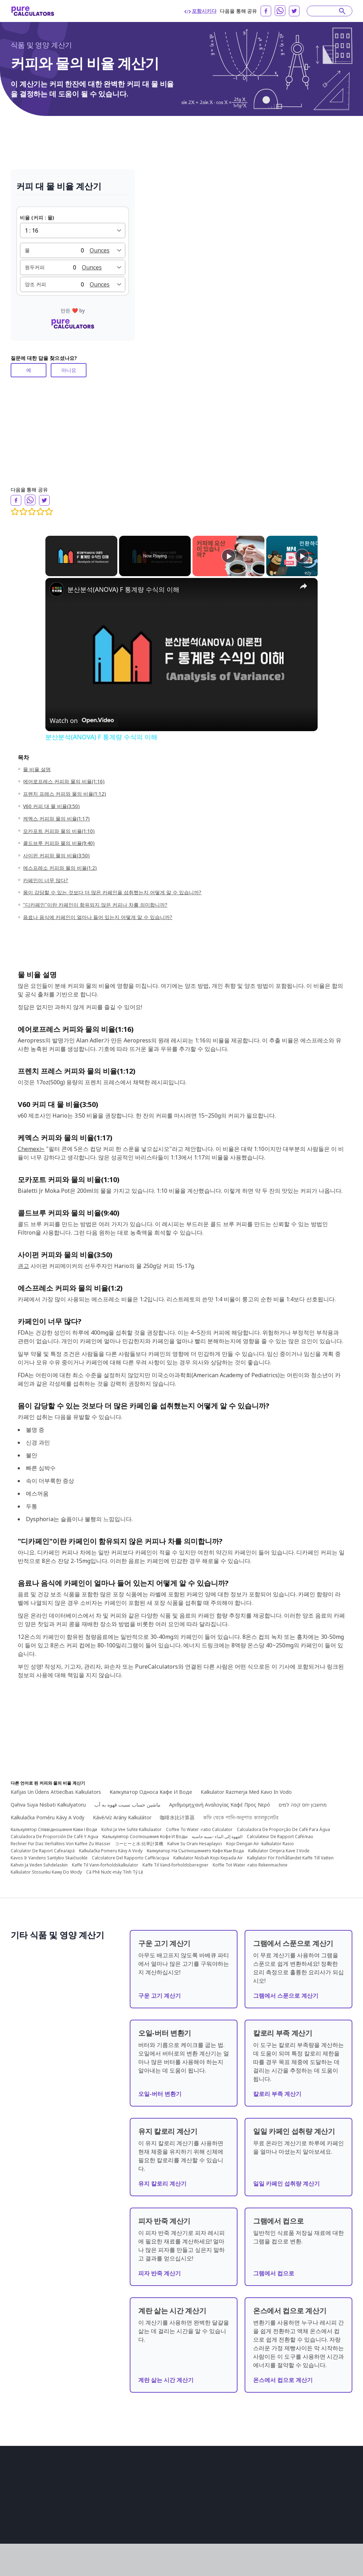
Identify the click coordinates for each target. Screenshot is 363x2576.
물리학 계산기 (113, 2525)
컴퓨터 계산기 (113, 2535)
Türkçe (336, 2485)
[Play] (229, 556)
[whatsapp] (280, 10)
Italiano (327, 2505)
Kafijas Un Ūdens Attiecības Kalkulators (56, 1786)
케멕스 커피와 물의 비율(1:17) (56, 818)
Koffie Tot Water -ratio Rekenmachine (250, 1859)
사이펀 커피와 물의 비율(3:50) (56, 855)
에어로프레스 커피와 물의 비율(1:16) (64, 781)
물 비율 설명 (37, 769)
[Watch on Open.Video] (81, 720)
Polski (301, 2525)
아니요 (68, 370)
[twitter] (294, 11)
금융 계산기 (111, 2495)
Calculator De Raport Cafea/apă (43, 1845)
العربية (251, 2485)
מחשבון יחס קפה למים (303, 1799)
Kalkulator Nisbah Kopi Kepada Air (208, 1852)
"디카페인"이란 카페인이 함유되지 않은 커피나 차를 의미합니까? (95, 904)
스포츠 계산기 (180, 2525)
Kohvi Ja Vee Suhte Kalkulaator (131, 1824)
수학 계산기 (111, 2515)
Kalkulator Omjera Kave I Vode (278, 1845)
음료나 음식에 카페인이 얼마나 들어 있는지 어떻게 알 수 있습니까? (97, 917)
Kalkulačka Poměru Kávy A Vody (47, 1811)
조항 (15, 2517)
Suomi (313, 2515)
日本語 (316, 2485)
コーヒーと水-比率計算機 (139, 1838)
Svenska (292, 2515)
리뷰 (15, 2527)
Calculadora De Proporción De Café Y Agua (54, 1831)
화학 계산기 (178, 2475)
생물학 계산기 (113, 2475)
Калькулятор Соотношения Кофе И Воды (145, 1831)
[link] (57, 589)
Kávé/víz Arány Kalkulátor (122, 1811)
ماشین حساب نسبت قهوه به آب (127, 1799)
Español (302, 2475)
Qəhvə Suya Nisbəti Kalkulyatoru (48, 1799)
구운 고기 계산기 (159, 1990)
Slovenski (318, 2535)
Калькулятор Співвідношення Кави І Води (54, 1824)
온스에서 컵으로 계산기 (283, 2374)
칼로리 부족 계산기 (277, 2088)
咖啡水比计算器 (177, 1811)
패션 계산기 (178, 2535)
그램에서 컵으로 (273, 2267)
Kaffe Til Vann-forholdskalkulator (105, 1859)
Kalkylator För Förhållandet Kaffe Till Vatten (290, 1852)
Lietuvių (305, 2505)
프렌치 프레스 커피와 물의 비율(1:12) (64, 793)
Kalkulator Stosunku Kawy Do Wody (46, 1866)
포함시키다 (200, 10)
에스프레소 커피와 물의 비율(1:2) (60, 867)
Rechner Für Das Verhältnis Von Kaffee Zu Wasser (61, 1838)
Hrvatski (282, 2505)
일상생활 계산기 (182, 2505)
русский (326, 2475)
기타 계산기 (178, 2515)
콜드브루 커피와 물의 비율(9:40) (59, 843)
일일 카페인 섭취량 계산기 (286, 2178)
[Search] (326, 11)
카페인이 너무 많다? (45, 880)
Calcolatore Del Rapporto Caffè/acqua (130, 1852)
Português (277, 2475)
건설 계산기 (111, 2485)
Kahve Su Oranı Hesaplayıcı (194, 1838)
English (252, 2475)
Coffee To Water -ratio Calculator (199, 1824)
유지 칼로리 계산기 (162, 2178)
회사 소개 (20, 2507)
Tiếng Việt (323, 2525)
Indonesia (256, 2495)
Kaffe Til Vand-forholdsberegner (175, 1859)
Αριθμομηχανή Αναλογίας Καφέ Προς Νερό (219, 1799)
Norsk (332, 2515)
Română (281, 2495)
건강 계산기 (111, 2505)
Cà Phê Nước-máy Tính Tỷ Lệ (114, 1866)
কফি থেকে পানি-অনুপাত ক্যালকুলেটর (241, 1811)
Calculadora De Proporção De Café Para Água (283, 1824)
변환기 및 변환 (181, 2485)
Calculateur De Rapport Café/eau (280, 1831)
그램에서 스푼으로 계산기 (285, 1990)
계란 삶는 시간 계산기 (166, 2374)
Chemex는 (31, 1149)
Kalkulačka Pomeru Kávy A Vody (111, 1845)
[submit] (342, 11)
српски (295, 2535)
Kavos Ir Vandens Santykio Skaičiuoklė (49, 1852)
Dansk (251, 2525)
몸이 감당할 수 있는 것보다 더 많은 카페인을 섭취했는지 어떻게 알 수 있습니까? (112, 892)
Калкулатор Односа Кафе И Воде (151, 1786)
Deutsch (295, 2485)
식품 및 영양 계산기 (41, 45)
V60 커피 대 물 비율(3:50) (51, 806)
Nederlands (276, 2525)
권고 (23, 1266)
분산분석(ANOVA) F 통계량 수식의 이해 (123, 589)
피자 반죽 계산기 (159, 2267)
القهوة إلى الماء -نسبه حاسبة (217, 1831)
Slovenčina (307, 2495)
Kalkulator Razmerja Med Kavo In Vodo (246, 1786)
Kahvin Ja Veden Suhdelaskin (39, 1859)
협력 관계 (20, 2537)
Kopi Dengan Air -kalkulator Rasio (260, 1838)
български (256, 2505)
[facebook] (266, 11)
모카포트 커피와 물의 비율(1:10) (59, 831)
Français (271, 2485)
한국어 (251, 2535)
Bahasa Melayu (261, 2515)
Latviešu (272, 2535)
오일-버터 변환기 (160, 2088)
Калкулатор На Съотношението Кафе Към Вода (195, 1845)
